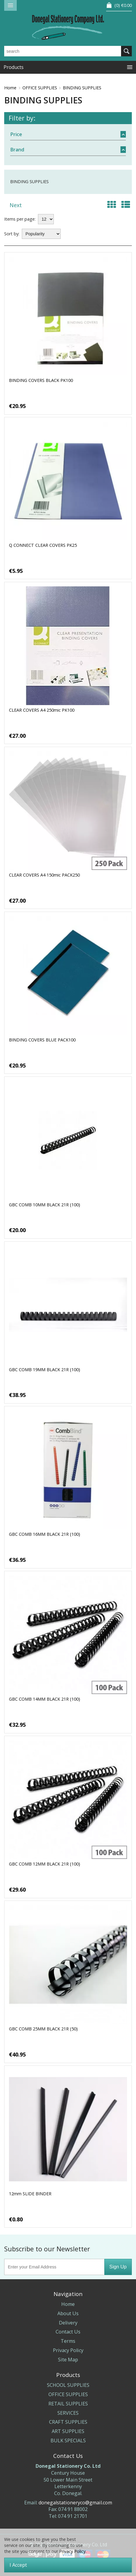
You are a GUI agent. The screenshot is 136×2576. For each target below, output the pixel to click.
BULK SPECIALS (68, 2440)
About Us (68, 2313)
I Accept (18, 2565)
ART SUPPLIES (68, 2431)
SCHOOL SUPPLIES (68, 2385)
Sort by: (11, 234)
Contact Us (68, 2331)
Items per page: (20, 219)
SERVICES (68, 2413)
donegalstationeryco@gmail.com (75, 2502)
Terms (68, 2341)
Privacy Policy (68, 2350)
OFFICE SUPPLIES (39, 88)
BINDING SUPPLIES (82, 88)
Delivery (68, 2322)
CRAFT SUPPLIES (68, 2422)
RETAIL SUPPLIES (68, 2403)
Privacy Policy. (72, 2551)
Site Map (68, 2359)
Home (10, 88)
